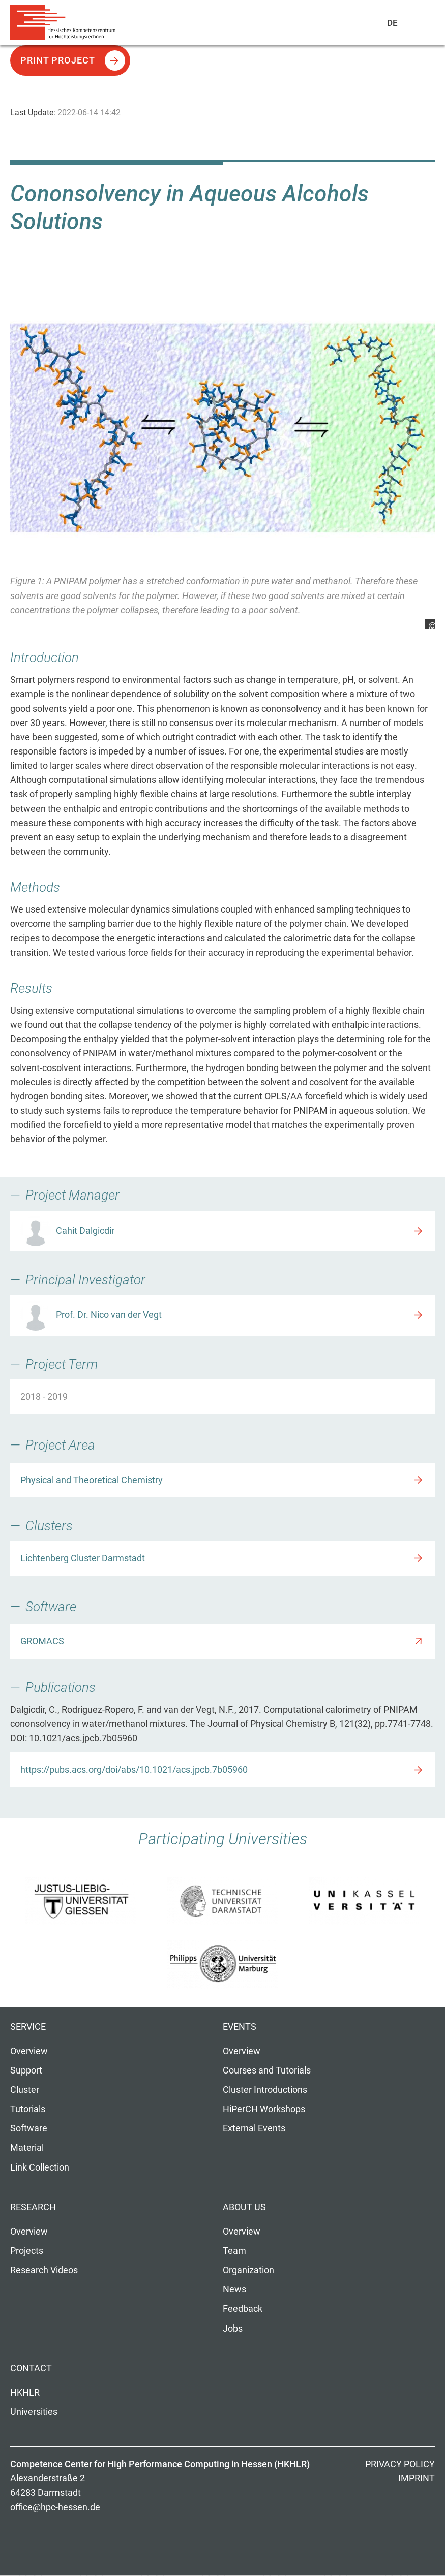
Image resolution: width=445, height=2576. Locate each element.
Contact (31, 2368)
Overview (29, 2051)
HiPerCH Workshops (264, 2109)
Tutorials (27, 2109)
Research (33, 2207)
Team (234, 2251)
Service (28, 2027)
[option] (222, 458)
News (234, 2289)
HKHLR (25, 2392)
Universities (33, 2412)
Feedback (242, 2309)
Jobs (233, 2328)
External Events (254, 2128)
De (393, 23)
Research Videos (44, 2270)
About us (244, 2207)
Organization (248, 2270)
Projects (26, 2251)
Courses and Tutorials (267, 2070)
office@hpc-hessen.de (55, 2507)
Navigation (415, 25)
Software (28, 2128)
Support (26, 2070)
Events (239, 2027)
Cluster (24, 2090)
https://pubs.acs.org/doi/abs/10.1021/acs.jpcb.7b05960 (134, 1770)
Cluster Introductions (265, 2090)
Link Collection (39, 2167)
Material (27, 2148)
